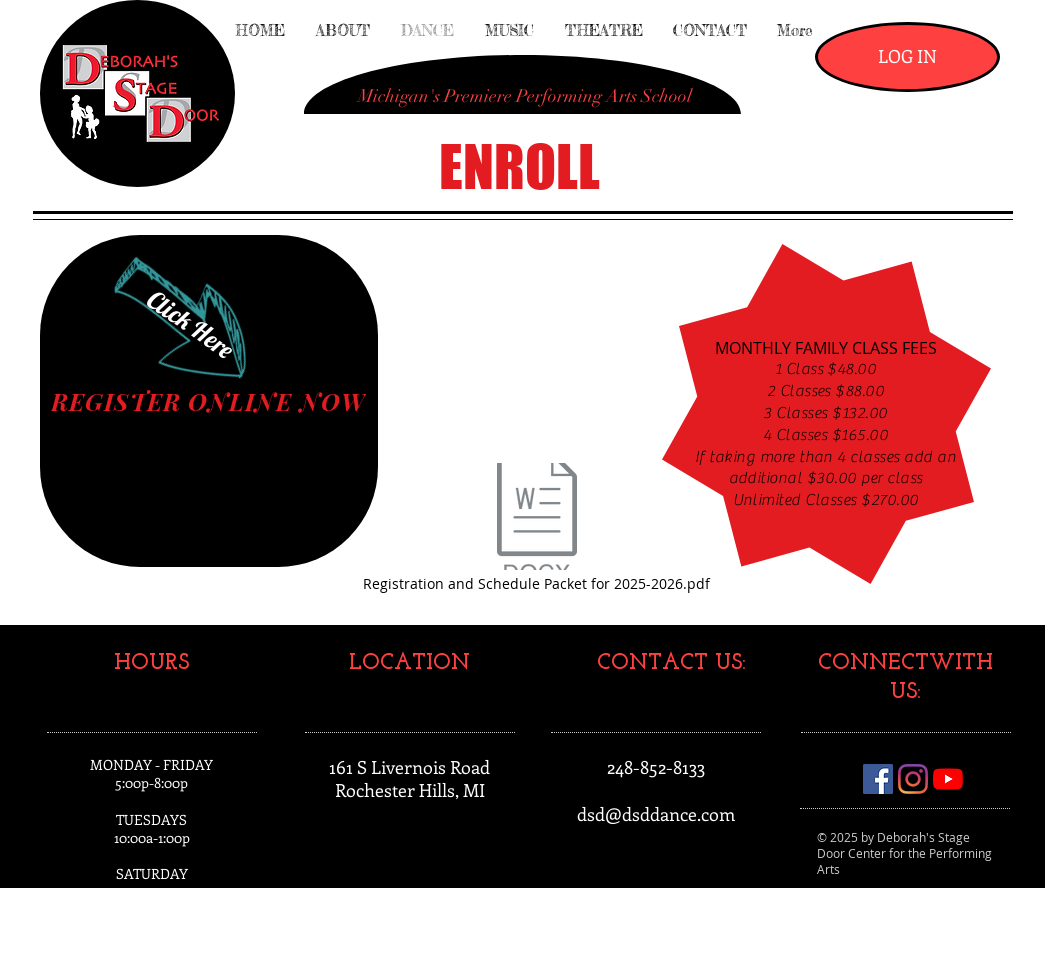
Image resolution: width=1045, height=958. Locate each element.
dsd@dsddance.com (656, 814)
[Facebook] (878, 779)
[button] (525, 97)
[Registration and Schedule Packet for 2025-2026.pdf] (537, 528)
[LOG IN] (907, 57)
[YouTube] (948, 779)
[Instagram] (913, 779)
